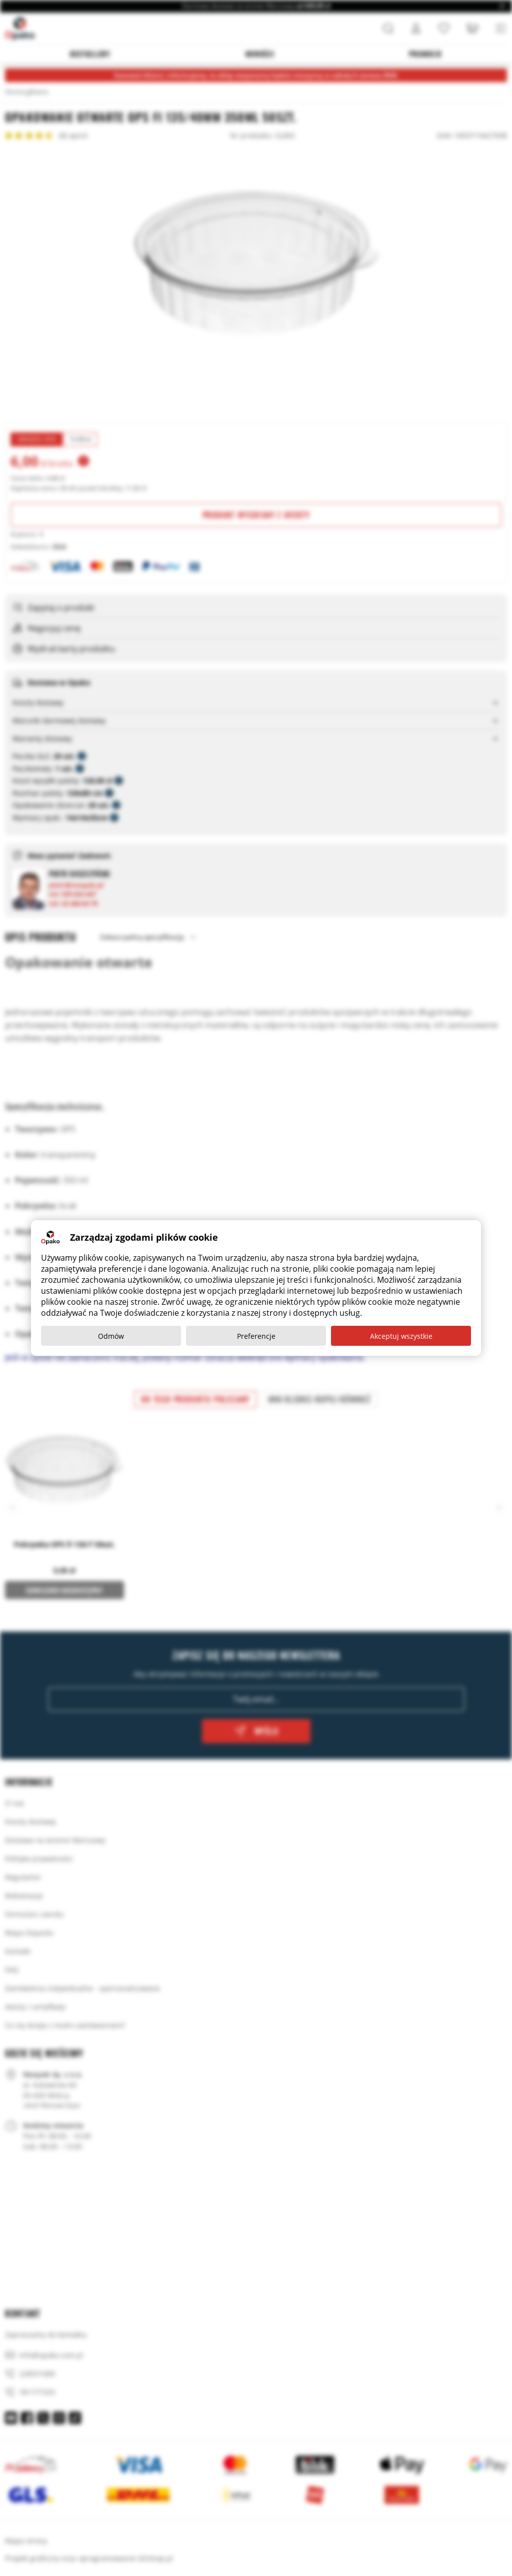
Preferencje (256, 1336)
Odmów (111, 1336)
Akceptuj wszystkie (401, 1336)
